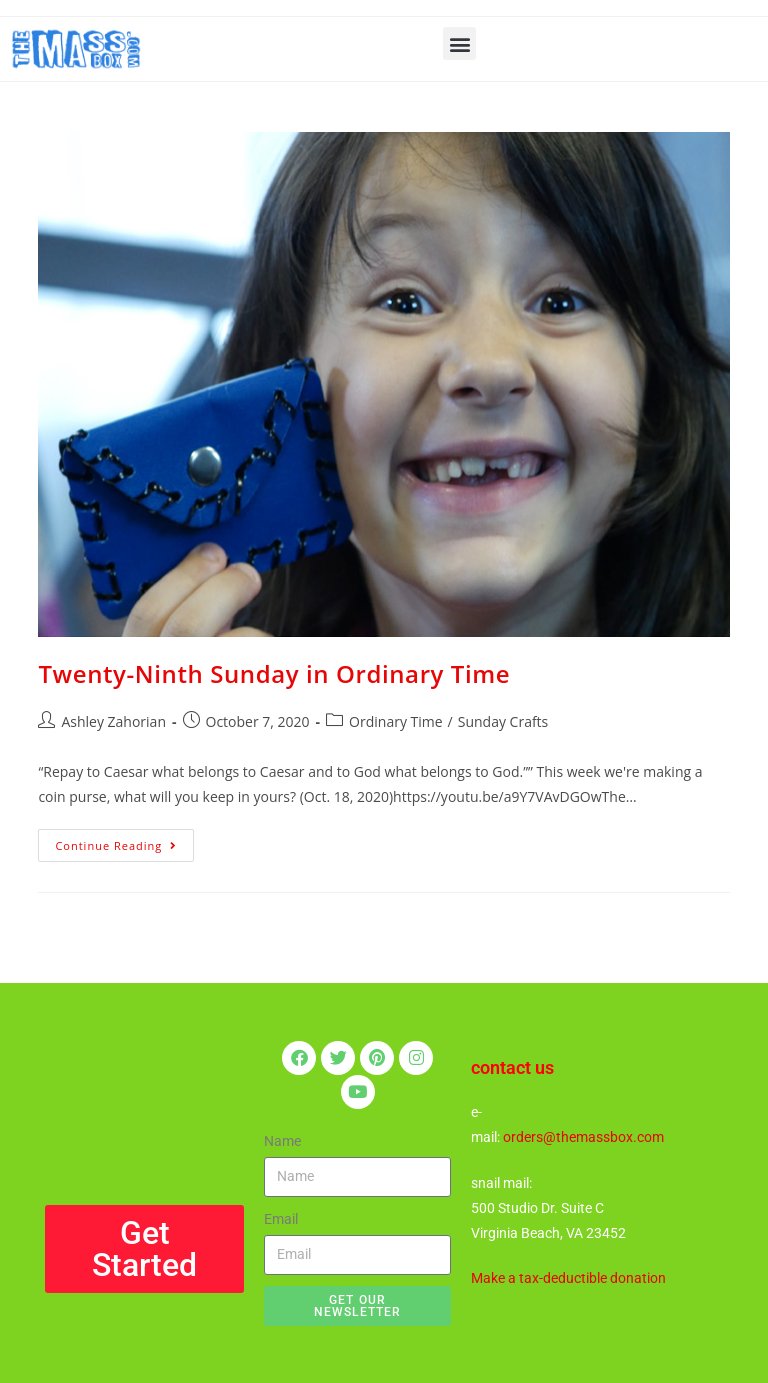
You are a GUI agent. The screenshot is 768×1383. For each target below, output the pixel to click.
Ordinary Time (396, 721)
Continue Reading (124, 841)
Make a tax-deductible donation (568, 1278)
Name (282, 1141)
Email (281, 1219)
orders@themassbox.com (583, 1137)
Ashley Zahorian (113, 721)
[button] (459, 43)
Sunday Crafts (503, 721)
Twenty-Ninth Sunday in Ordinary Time (274, 673)
